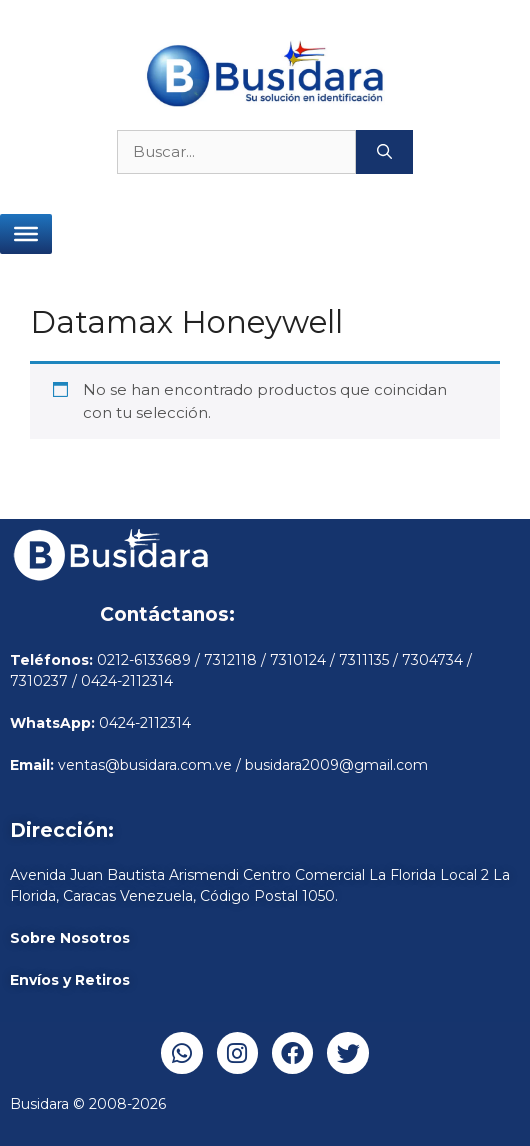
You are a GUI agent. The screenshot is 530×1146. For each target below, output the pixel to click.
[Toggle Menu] (26, 234)
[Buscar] (384, 152)
